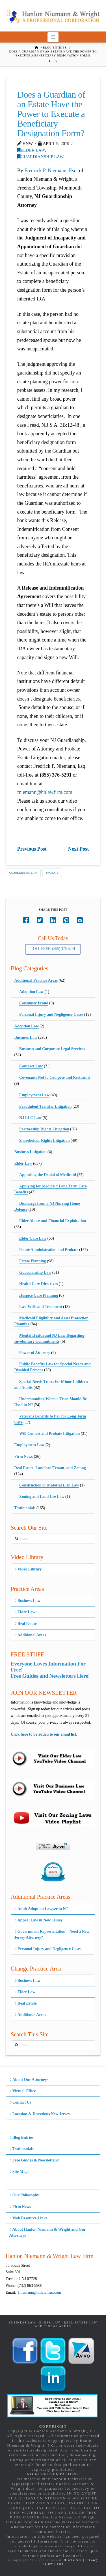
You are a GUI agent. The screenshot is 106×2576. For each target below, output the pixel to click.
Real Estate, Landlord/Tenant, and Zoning (50, 1468)
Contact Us (20, 2102)
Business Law (25, 1037)
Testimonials (25, 1508)
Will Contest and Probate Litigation (49, 1433)
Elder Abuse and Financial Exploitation (52, 1221)
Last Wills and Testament (40, 1307)
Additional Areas (30, 1635)
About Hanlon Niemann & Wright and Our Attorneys (47, 2232)
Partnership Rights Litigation (44, 1129)
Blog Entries (21, 2137)
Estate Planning (32, 1261)
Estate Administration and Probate (48, 1250)
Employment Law (34, 1095)
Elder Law (31, 150)
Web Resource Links (28, 2218)
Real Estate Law (80, 2322)
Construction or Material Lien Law (49, 1485)
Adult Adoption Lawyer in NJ (41, 1909)
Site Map (18, 2171)
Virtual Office (22, 2091)
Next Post (78, 849)
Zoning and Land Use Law (41, 1496)
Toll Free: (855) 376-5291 (53, 949)
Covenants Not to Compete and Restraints (54, 1077)
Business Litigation (30, 1152)
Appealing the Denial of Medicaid (47, 1175)
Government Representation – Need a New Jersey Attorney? (52, 1934)
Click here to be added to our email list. (44, 1734)
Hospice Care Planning (38, 1295)
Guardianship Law (40, 156)
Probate (52, 872)
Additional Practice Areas (36, 980)
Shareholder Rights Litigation (44, 1140)
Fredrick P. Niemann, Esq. (51, 170)
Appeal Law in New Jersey (38, 1920)
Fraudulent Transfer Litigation (45, 1106)
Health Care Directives (38, 1284)
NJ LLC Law (30, 1118)
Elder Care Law (32, 1238)
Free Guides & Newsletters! (34, 2160)
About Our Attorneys (29, 2079)
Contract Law (31, 1066)
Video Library (28, 1569)
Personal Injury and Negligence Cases (51, 1014)
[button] (53, 37)
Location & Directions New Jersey (39, 2114)
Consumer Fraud (33, 1003)
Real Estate (25, 1624)
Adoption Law (31, 992)
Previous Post (32, 849)
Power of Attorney (34, 1353)
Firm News (23, 1456)
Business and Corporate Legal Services (52, 1049)
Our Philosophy (24, 2195)
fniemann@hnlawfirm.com (44, 792)
